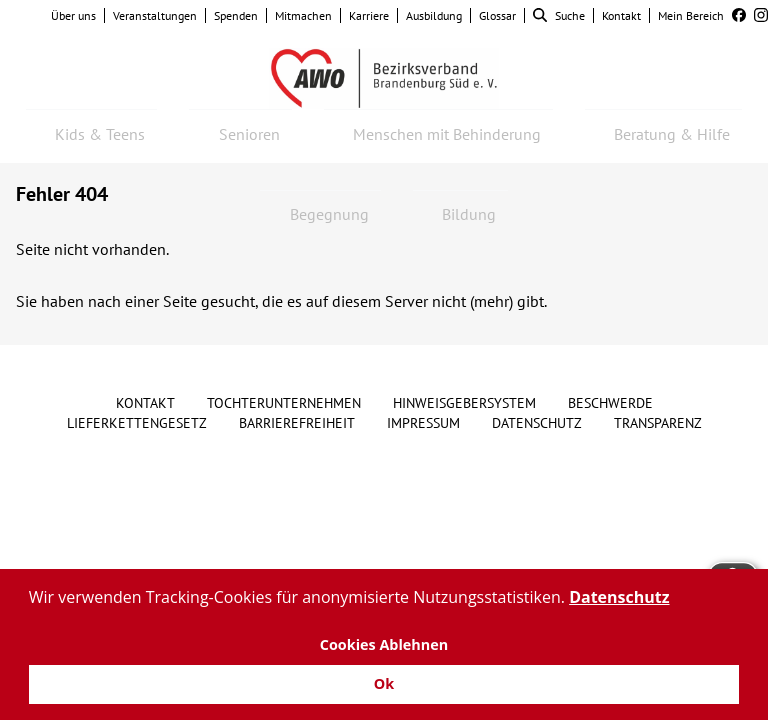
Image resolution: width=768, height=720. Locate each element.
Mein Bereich (691, 15)
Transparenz (658, 423)
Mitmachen (303, 15)
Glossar (497, 15)
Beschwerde (610, 403)
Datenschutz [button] (619, 597)
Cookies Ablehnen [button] (384, 644)
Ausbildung (434, 15)
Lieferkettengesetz (137, 423)
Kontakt (621, 15)
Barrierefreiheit (297, 423)
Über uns (73, 15)
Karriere (369, 15)
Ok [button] (384, 683)
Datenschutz (537, 423)
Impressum (423, 423)
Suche (559, 15)
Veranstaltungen (155, 15)
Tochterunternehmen (284, 403)
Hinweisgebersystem (464, 403)
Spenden (236, 15)
